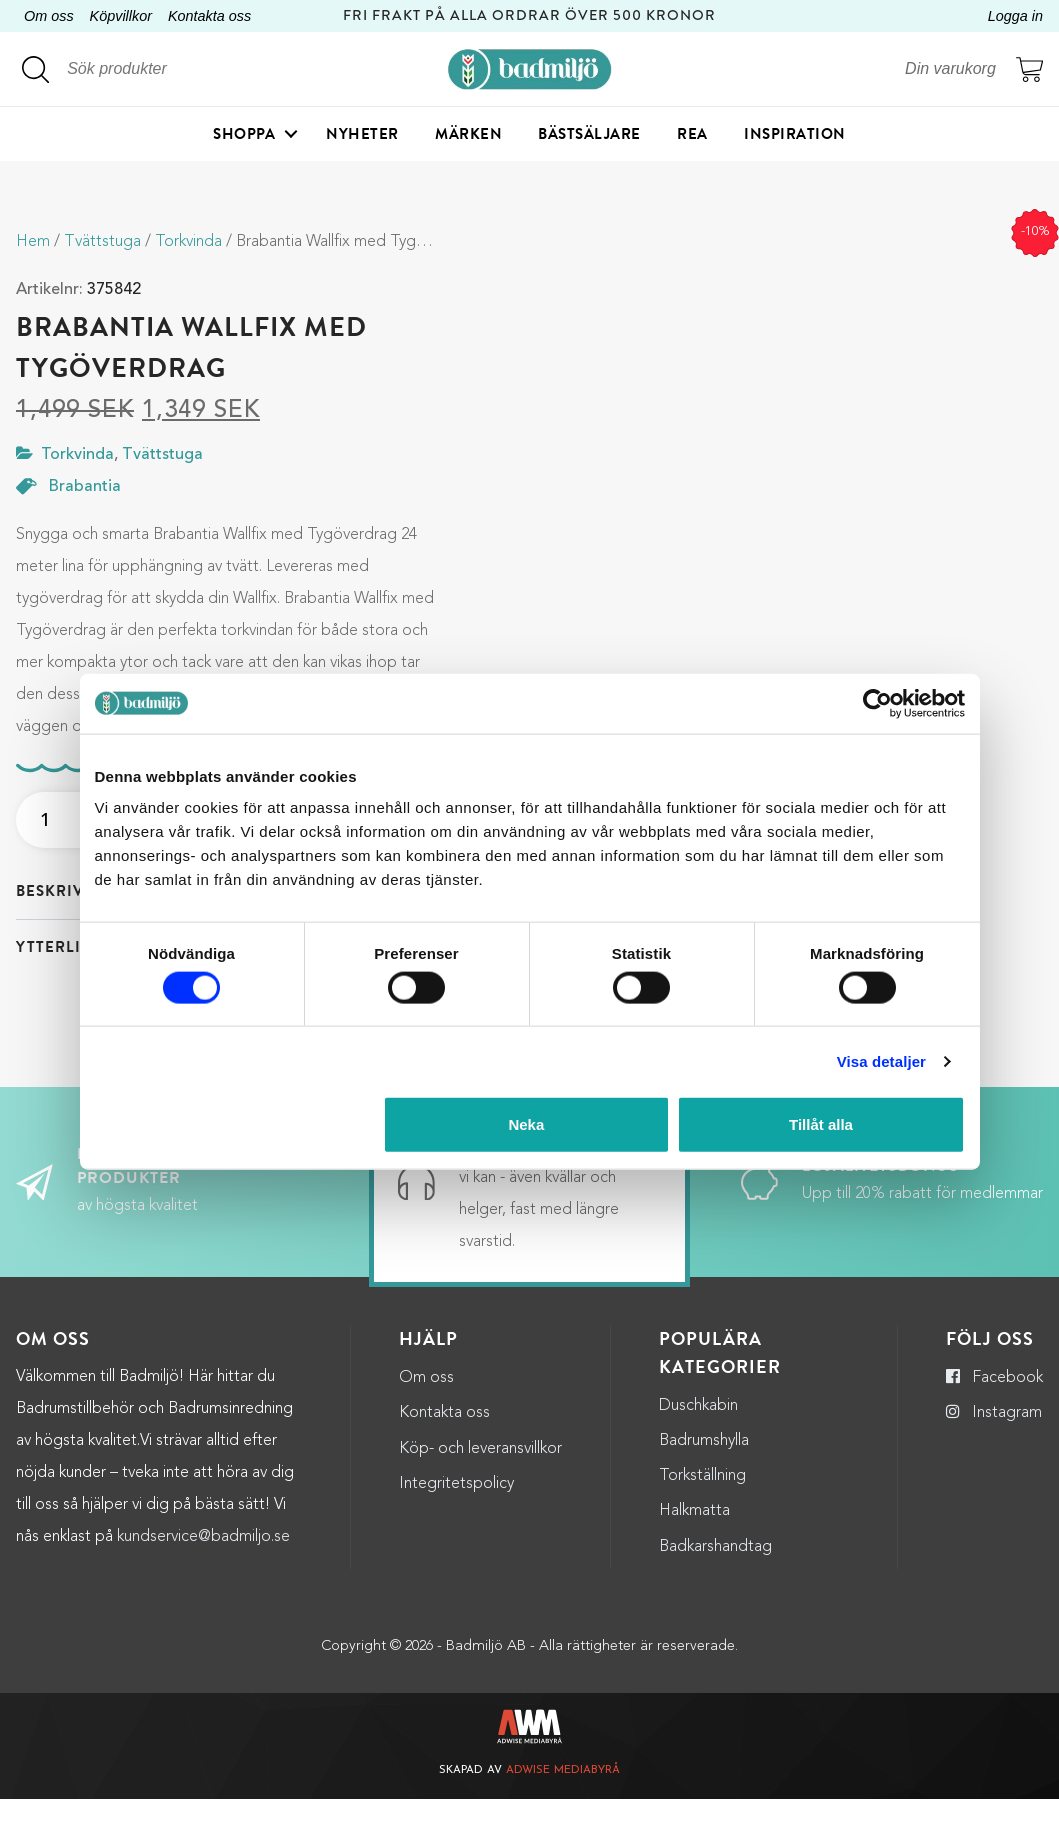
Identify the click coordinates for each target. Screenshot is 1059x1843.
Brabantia (85, 487)
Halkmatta (694, 1555)
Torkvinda (188, 242)
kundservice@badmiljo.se (203, 1580)
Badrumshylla (704, 1485)
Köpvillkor (121, 16)
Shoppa (244, 135)
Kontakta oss (209, 16)
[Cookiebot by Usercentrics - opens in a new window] (877, 703)
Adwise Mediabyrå (563, 1814)
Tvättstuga (102, 242)
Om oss (49, 16)
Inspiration (795, 135)
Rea (692, 135)
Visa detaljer (881, 1060)
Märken (468, 135)
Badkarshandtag (715, 1590)
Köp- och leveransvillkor (480, 1492)
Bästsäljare (589, 135)
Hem (33, 242)
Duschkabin (698, 1450)
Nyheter (362, 135)
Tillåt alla (821, 1124)
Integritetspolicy (456, 1528)
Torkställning (702, 1520)
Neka (526, 1124)
